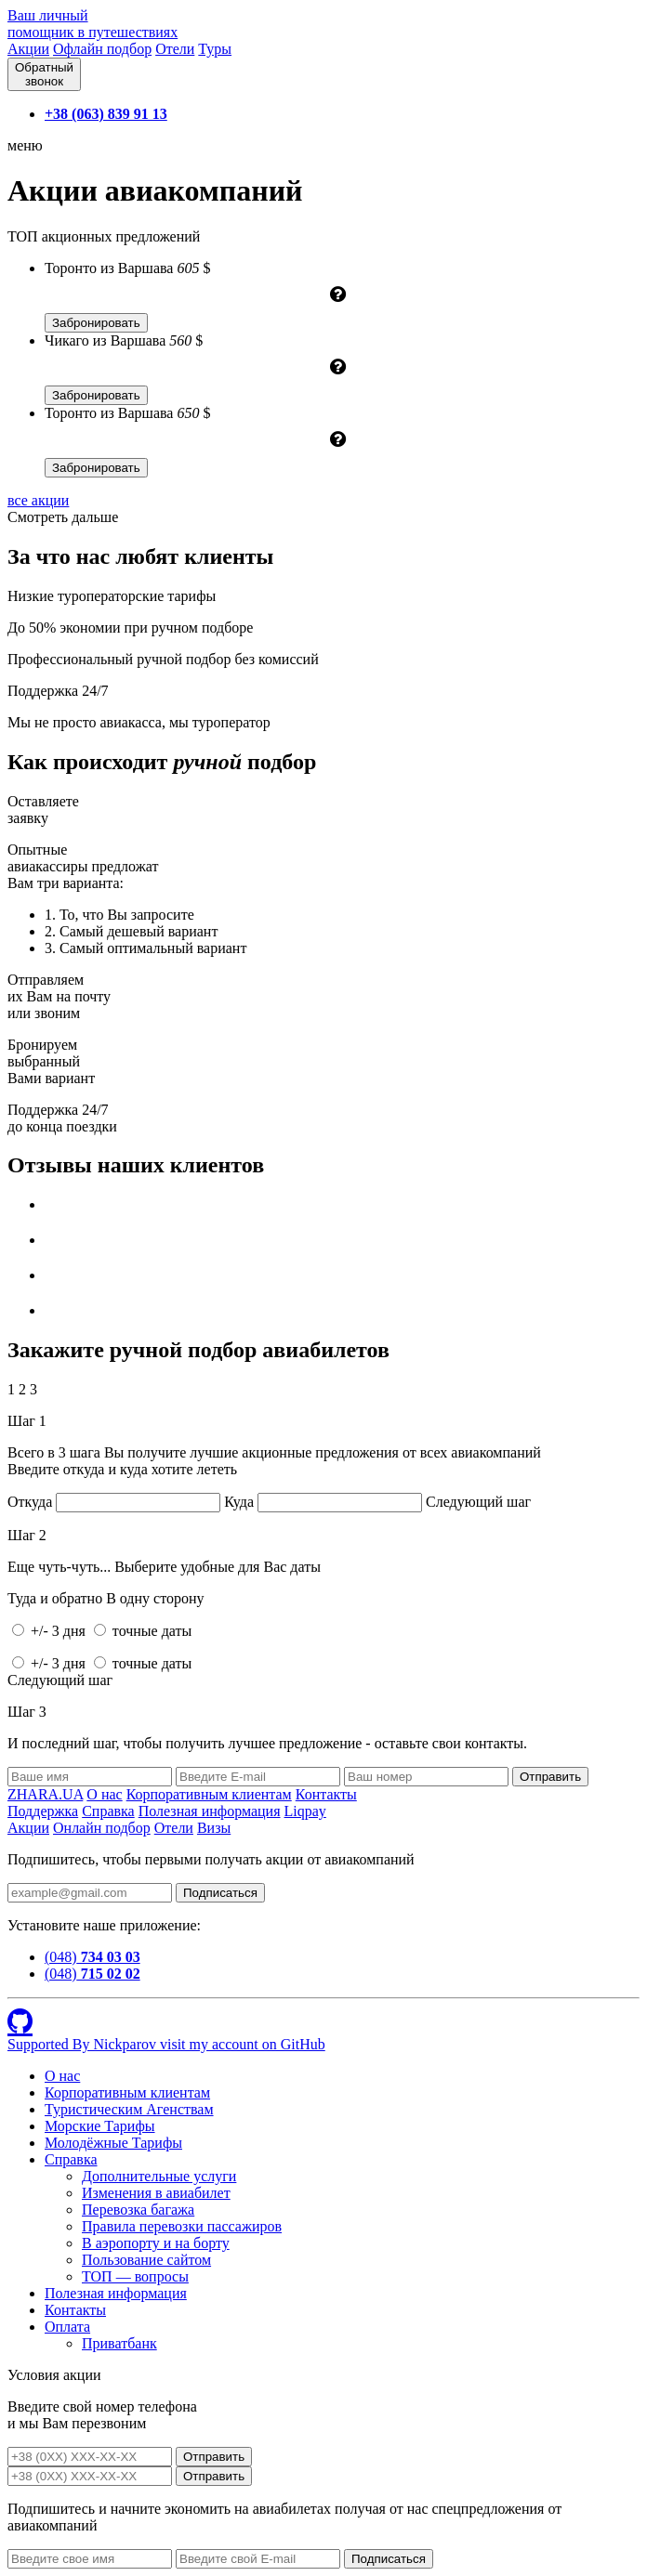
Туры (214, 49)
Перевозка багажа (138, 2209)
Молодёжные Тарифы (113, 2143)
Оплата (67, 2326)
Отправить (213, 2457)
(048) (92, 1957)
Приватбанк (119, 2343)
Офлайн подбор (102, 49)
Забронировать (96, 323)
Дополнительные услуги (159, 2176)
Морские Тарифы (100, 2126)
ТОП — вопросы (135, 2276)
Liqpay (305, 1811)
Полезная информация (210, 1811)
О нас (104, 1794)
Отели (174, 49)
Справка (108, 1811)
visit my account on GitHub (242, 2044)
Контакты (326, 1794)
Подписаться (220, 1893)
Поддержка (42, 1811)
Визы (214, 1828)
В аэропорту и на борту (156, 2243)
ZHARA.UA (45, 1794)
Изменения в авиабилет (156, 2193)
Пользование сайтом (146, 2260)
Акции (28, 49)
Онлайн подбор (102, 1828)
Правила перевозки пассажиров (182, 2226)
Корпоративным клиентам (209, 1794)
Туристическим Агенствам (129, 2109)
